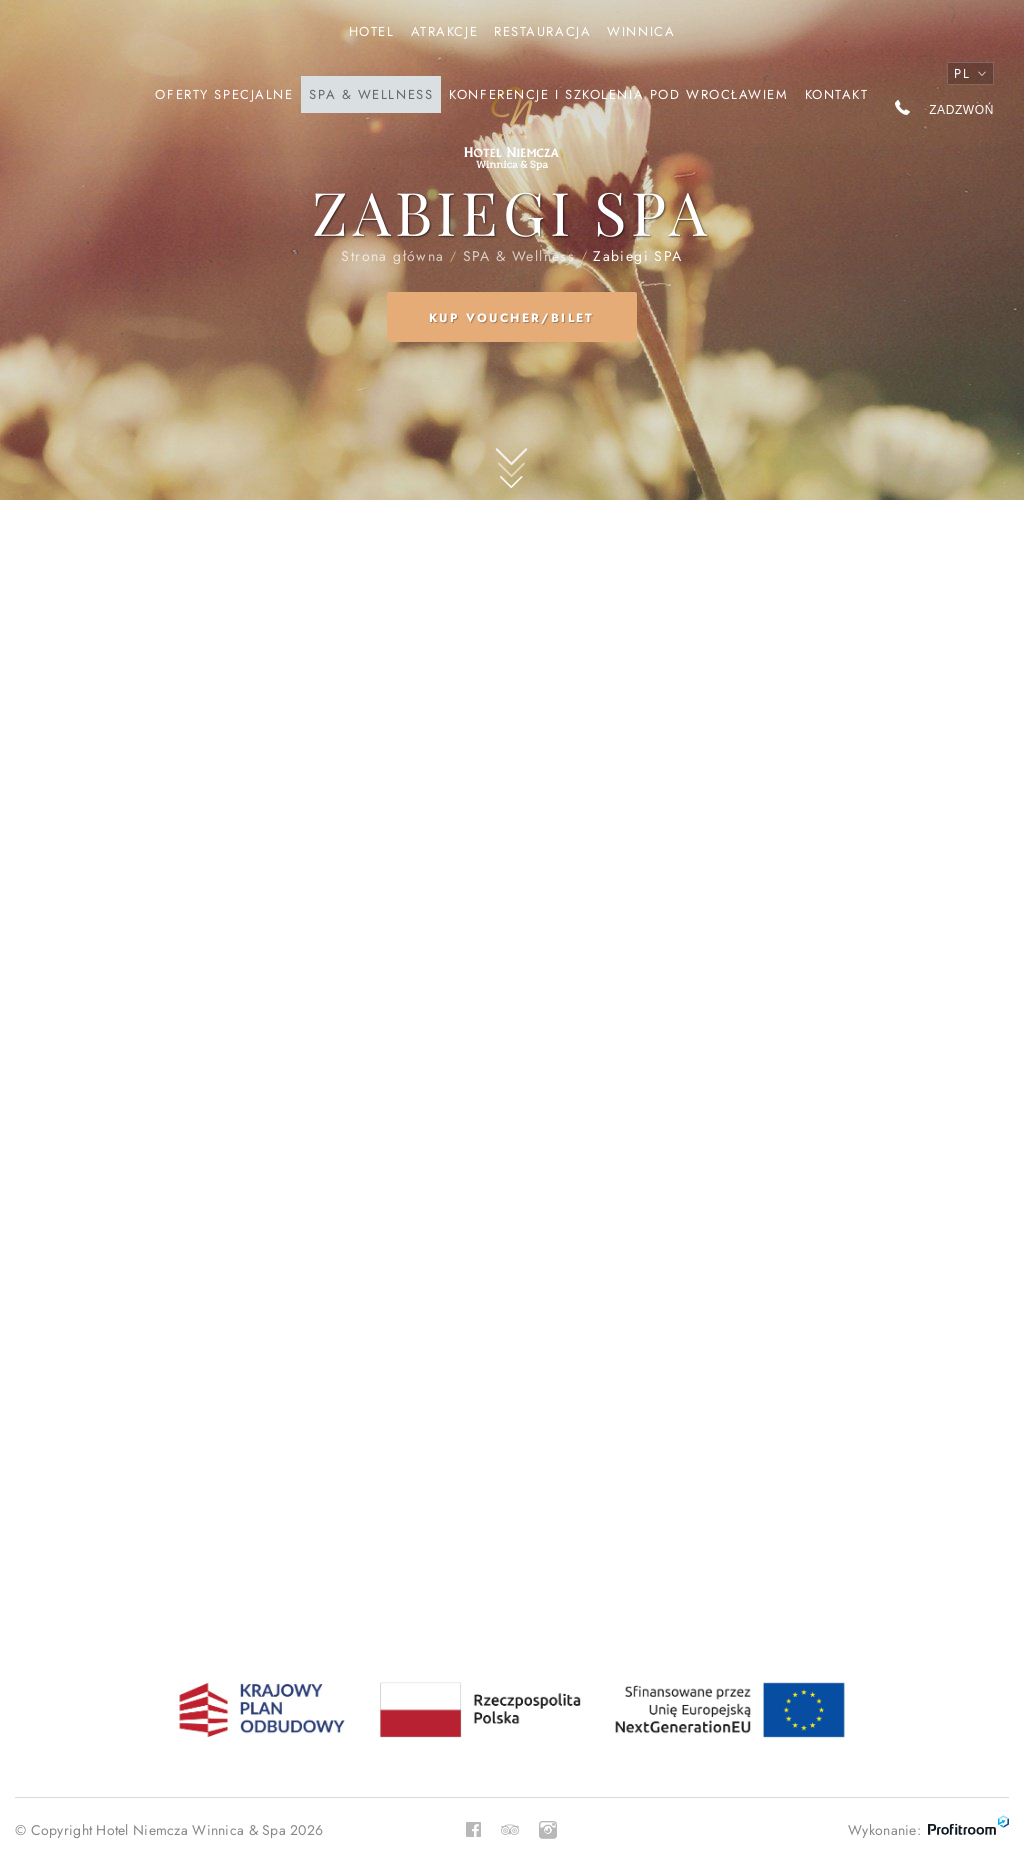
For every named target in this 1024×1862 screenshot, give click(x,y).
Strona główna (512, 138)
